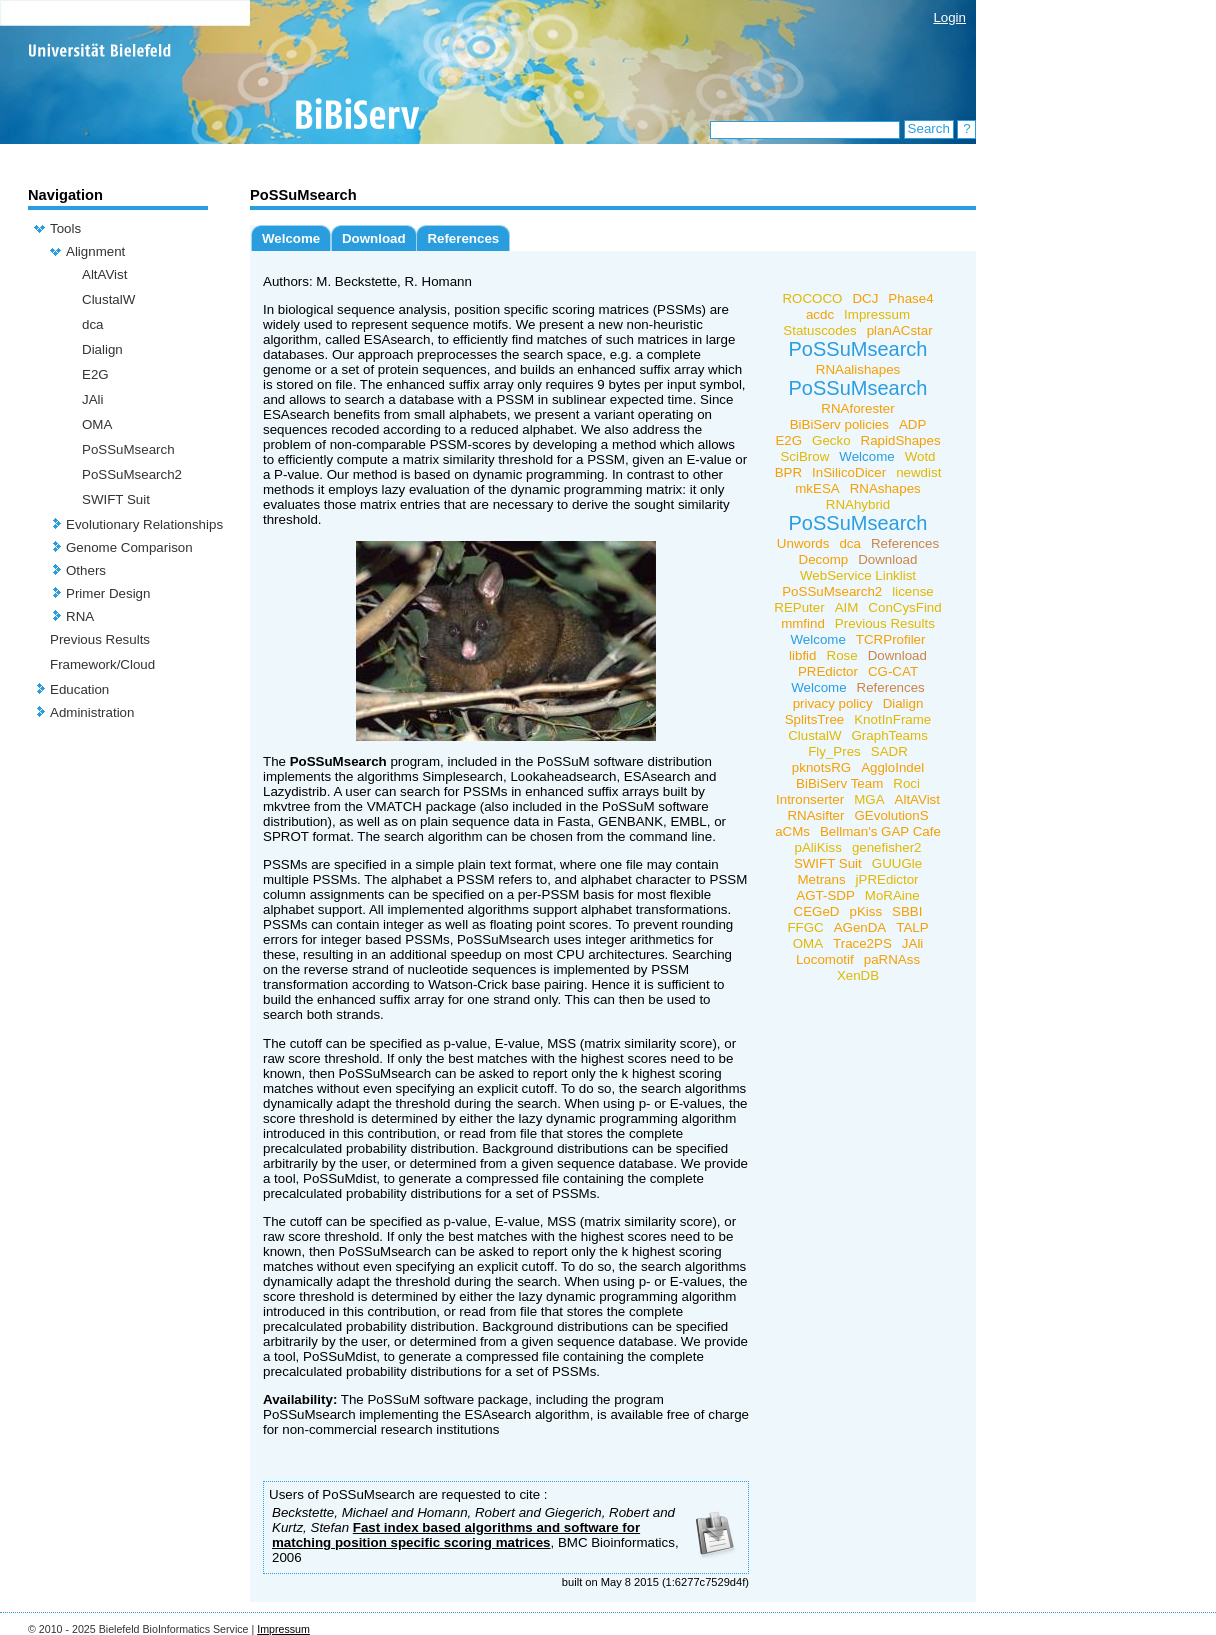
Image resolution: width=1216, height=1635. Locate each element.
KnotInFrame (892, 719)
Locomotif (825, 959)
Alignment (95, 251)
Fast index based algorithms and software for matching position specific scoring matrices (456, 1535)
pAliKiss (817, 847)
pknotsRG (821, 767)
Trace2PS (862, 943)
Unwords (803, 543)
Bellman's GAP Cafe (880, 831)
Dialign (102, 349)
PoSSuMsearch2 (132, 474)
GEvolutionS (891, 815)
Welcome (291, 238)
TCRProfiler (891, 639)
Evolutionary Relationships (144, 524)
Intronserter (810, 799)
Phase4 (910, 298)
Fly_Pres (834, 751)
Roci (906, 783)
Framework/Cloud (102, 664)
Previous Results (100, 639)
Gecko (831, 440)
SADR (889, 751)
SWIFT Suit (116, 499)
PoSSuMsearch (128, 449)
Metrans (821, 879)
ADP (912, 424)
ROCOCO (812, 298)
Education (79, 689)
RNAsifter (815, 815)
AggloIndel (892, 767)
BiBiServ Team (839, 783)
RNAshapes (885, 488)
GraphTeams (890, 735)
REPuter (799, 607)
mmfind (803, 623)
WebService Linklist (858, 575)
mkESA (817, 488)
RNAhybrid (858, 504)
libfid (802, 655)
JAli (92, 399)
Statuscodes (819, 330)
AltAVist (104, 274)
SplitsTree (815, 719)
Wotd (920, 456)
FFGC (805, 927)
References (463, 238)
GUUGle (897, 863)
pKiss (865, 911)
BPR (788, 472)
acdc (820, 314)
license (913, 591)
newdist (918, 472)
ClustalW (108, 299)
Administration (92, 712)
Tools (65, 228)
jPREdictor (887, 879)
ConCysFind (904, 607)
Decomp (824, 559)
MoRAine (892, 895)
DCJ (865, 298)
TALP (912, 927)
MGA (869, 799)
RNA (80, 616)
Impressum (877, 314)
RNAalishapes (858, 369)
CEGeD (817, 911)
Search (929, 128)
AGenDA (860, 927)
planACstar (900, 330)
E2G (95, 374)
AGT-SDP (825, 895)
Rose (842, 655)
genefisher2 (887, 847)
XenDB (858, 975)
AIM (847, 607)
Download (374, 238)
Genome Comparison (129, 547)
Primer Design (108, 593)
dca (93, 324)
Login (949, 17)
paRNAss (892, 959)
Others (86, 570)
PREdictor (828, 671)
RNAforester (857, 408)
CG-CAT (893, 671)
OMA (97, 424)
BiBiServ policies (839, 424)
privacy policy (833, 703)
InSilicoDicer (849, 472)
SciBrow (804, 456)
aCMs (792, 831)
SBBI (907, 911)
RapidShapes (901, 440)
